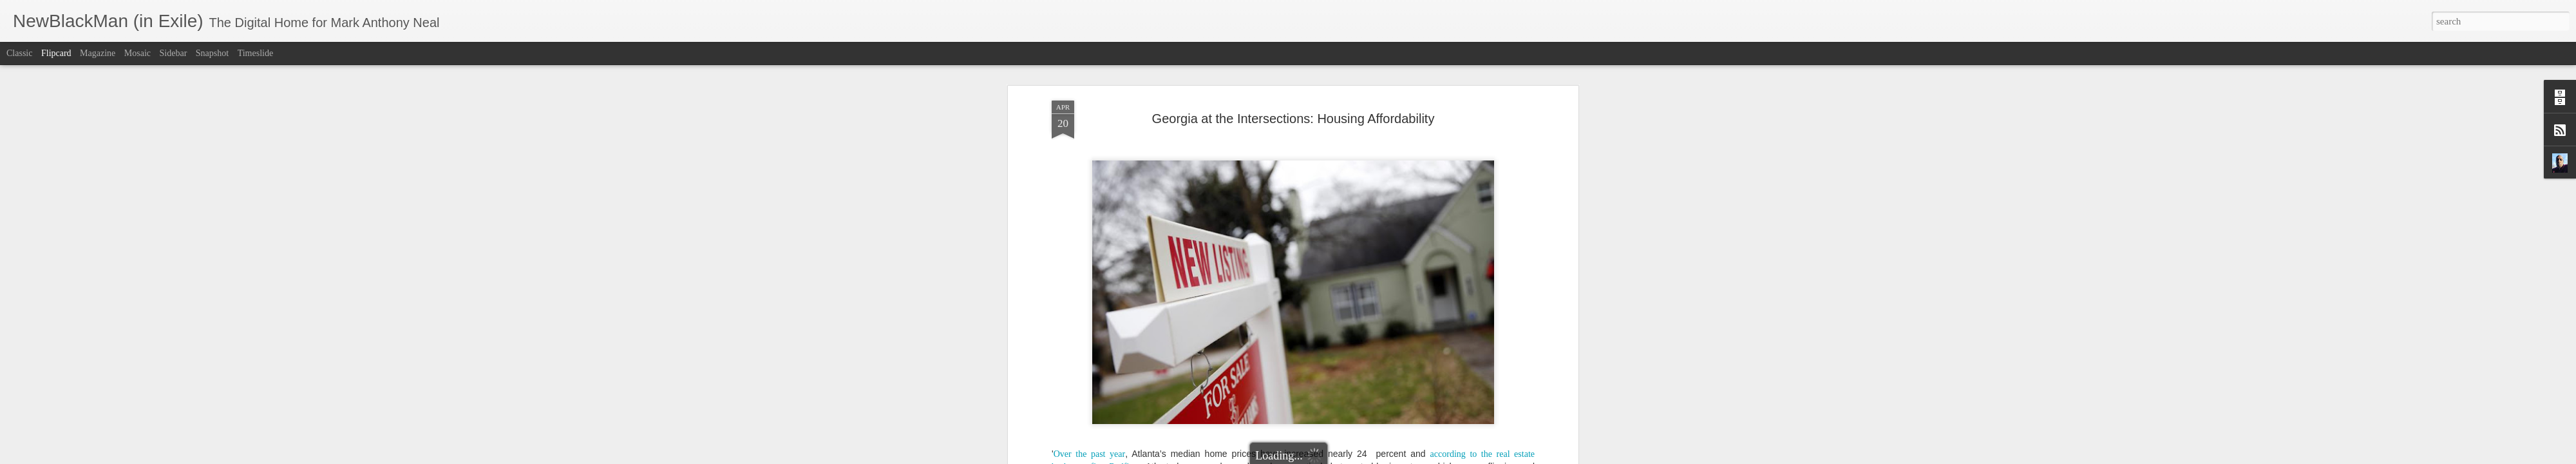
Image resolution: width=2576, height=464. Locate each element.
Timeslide (256, 53)
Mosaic (137, 53)
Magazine (97, 53)
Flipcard (56, 53)
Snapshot (212, 53)
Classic (19, 53)
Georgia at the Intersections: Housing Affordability (1293, 118)
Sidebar (173, 53)
